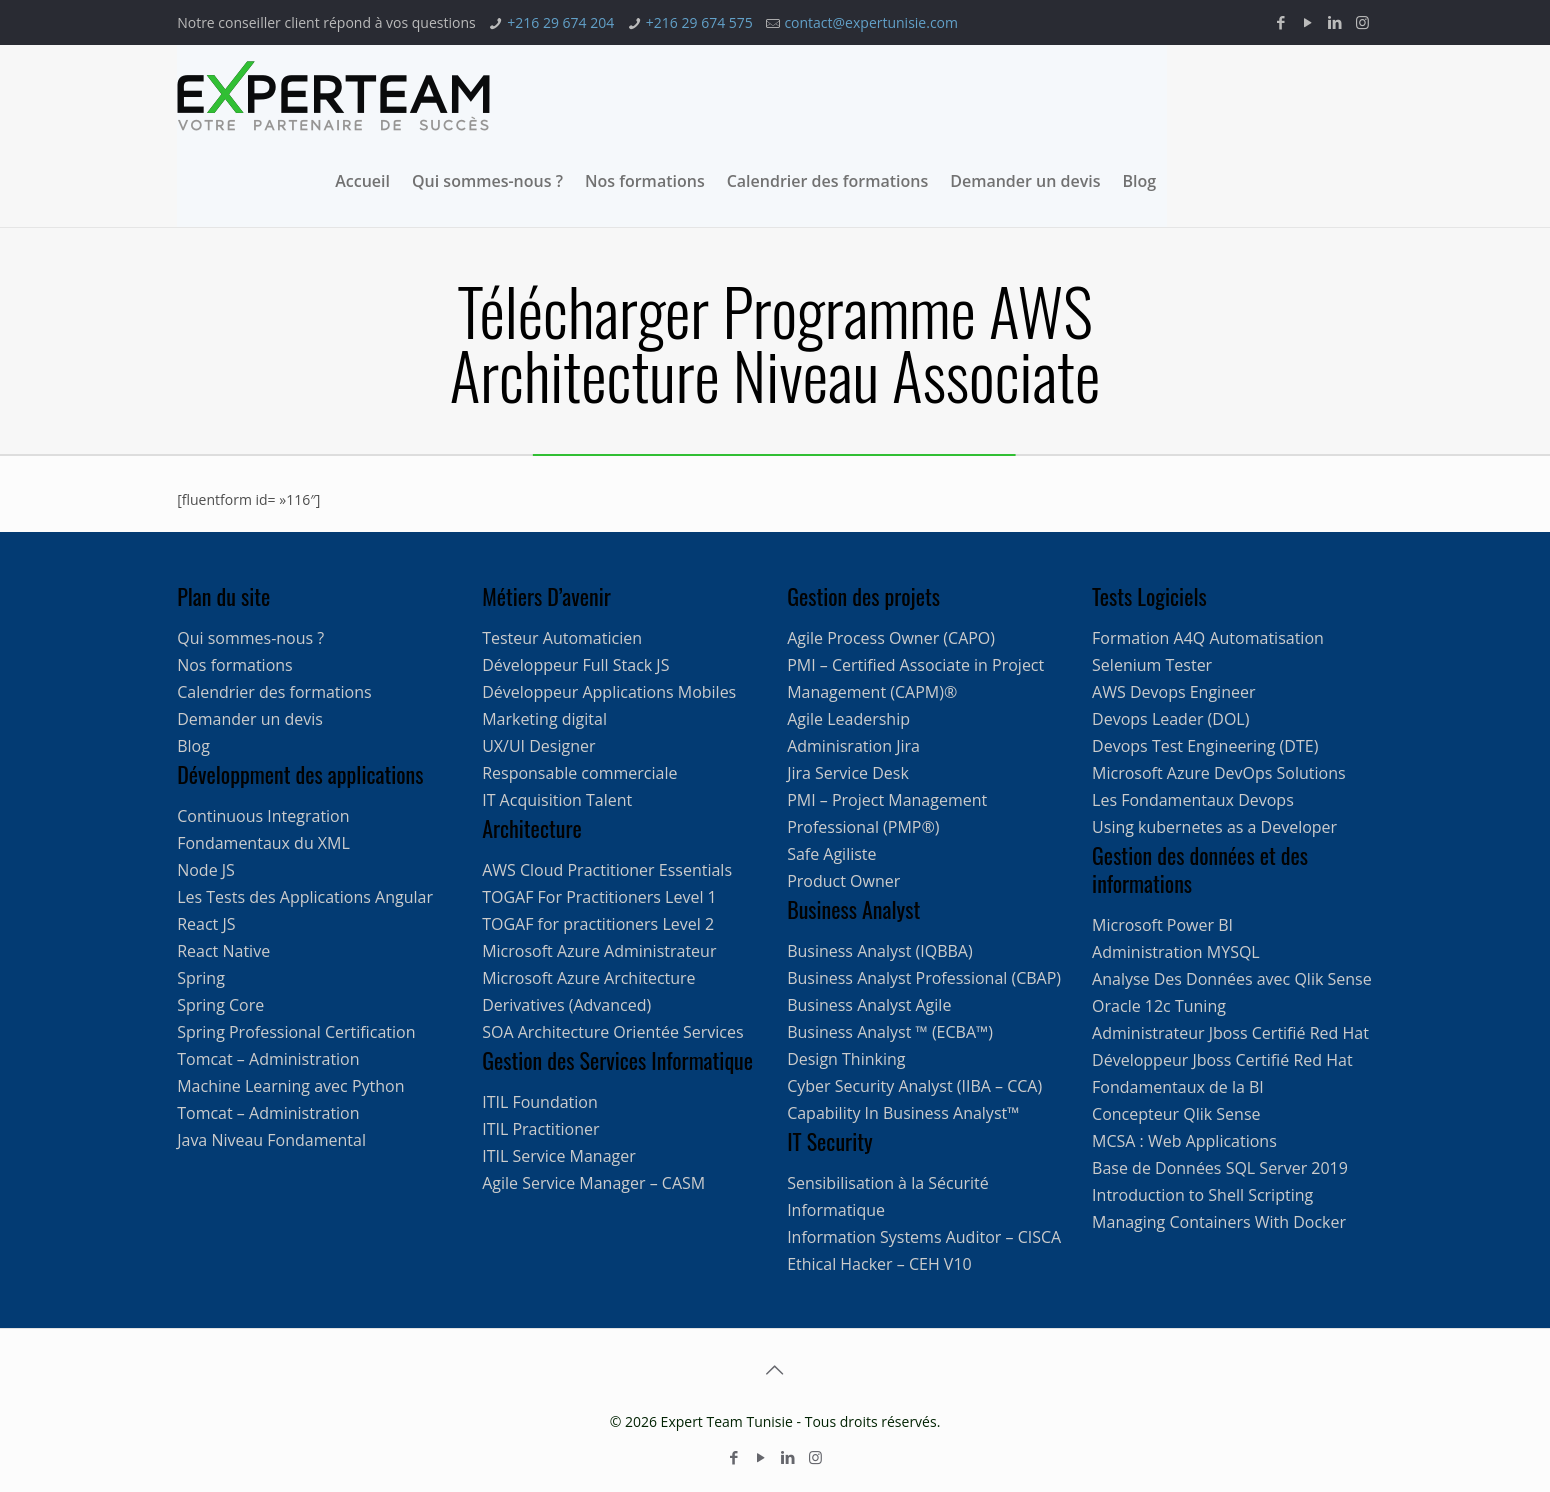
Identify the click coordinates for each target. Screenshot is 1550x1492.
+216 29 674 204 (560, 22)
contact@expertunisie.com (871, 22)
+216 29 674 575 (699, 22)
